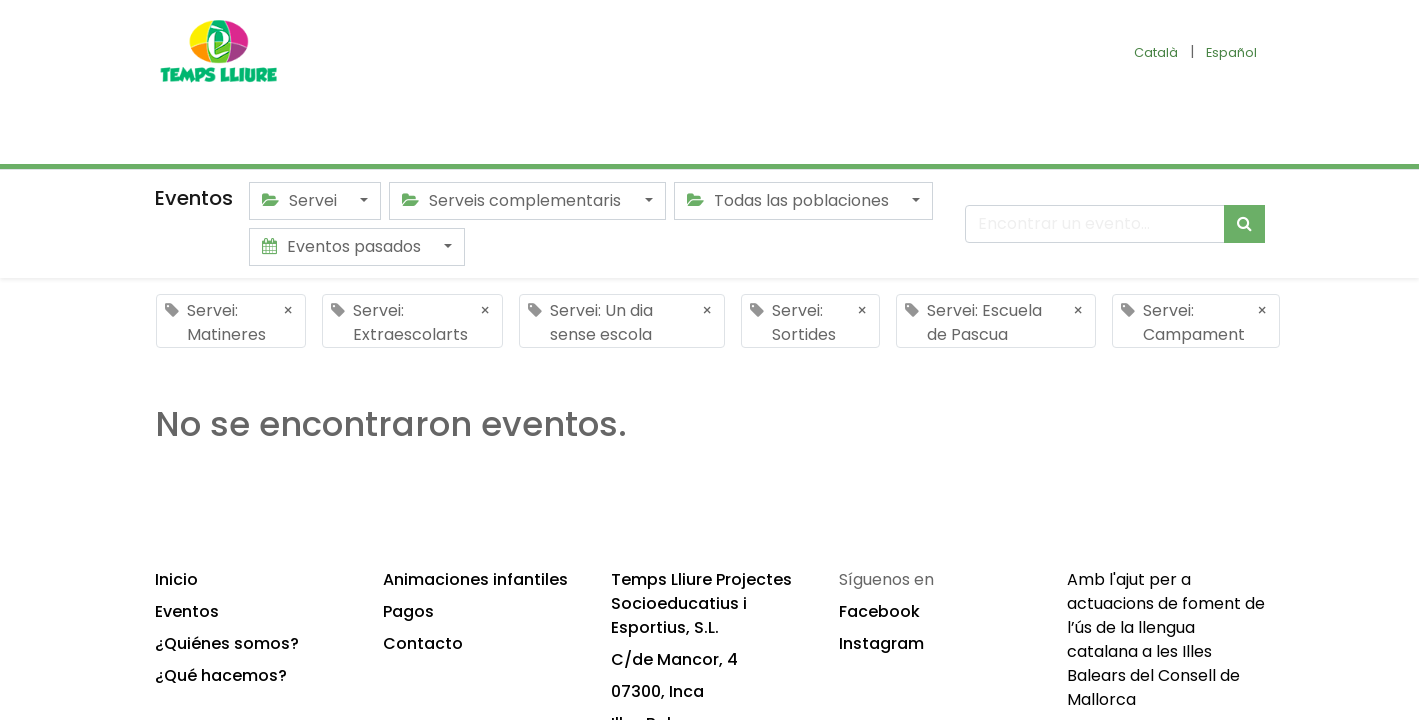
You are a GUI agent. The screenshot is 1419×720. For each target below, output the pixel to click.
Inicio (176, 579)
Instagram (881, 643)
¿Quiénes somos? (227, 643)
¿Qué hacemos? (221, 675)
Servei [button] (301, 200)
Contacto (423, 643)
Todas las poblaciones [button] (790, 200)
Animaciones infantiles (475, 579)
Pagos (408, 611)
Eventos (187, 611)
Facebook (879, 611)
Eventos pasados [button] (343, 246)
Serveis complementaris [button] (513, 200)
